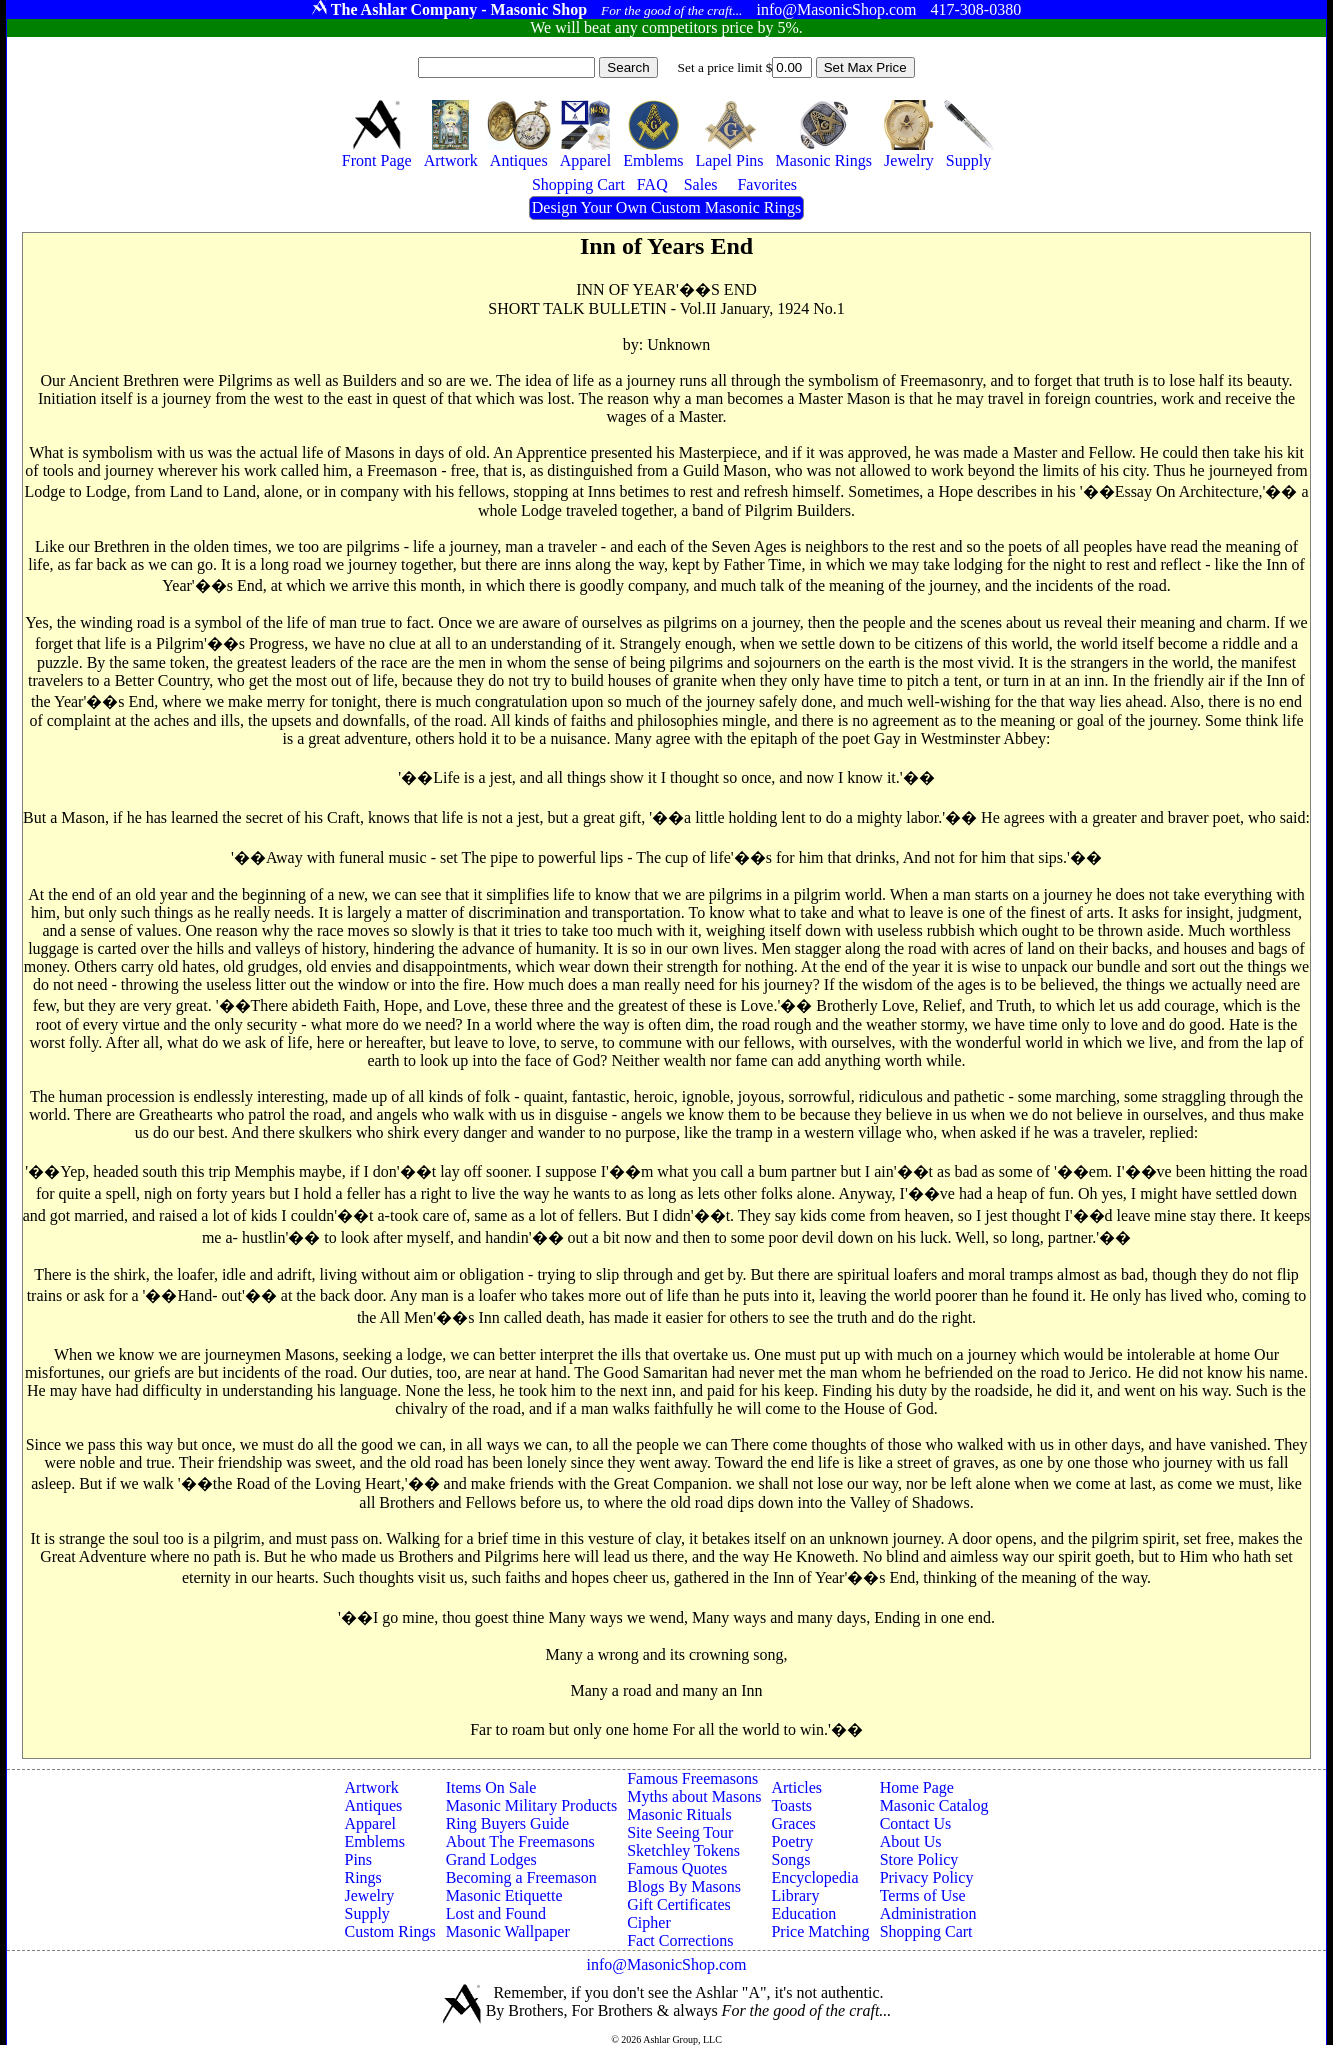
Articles (796, 1787)
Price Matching (820, 1931)
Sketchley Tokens (683, 1850)
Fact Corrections (680, 1940)
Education (803, 1913)
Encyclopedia (814, 1877)
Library (795, 1895)
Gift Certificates (679, 1904)
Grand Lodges (491, 1859)
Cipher (649, 1922)
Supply (367, 1913)
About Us (911, 1841)
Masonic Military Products (532, 1805)
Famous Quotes (677, 1868)
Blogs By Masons (684, 1886)
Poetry (792, 1841)
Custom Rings (390, 1931)
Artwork (372, 1787)
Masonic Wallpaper (508, 1931)
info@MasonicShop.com (666, 1964)
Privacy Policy (927, 1877)
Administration (928, 1913)
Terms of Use (923, 1895)
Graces (793, 1823)
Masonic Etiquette (504, 1895)
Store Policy (919, 1859)
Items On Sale (491, 1787)
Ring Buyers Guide (508, 1823)
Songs (790, 1859)
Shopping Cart (926, 1931)
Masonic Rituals (679, 1814)
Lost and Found (496, 1913)
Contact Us (916, 1823)
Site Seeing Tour (680, 1832)
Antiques (374, 1805)
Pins (359, 1859)
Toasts (791, 1805)
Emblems (375, 1841)
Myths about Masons (694, 1796)
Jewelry (370, 1895)
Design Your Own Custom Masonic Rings (666, 207)
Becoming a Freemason (521, 1877)
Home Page (917, 1787)
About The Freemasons (520, 1841)
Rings (363, 1877)
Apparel (371, 1823)
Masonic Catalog (934, 1805)
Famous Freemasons (692, 1778)
